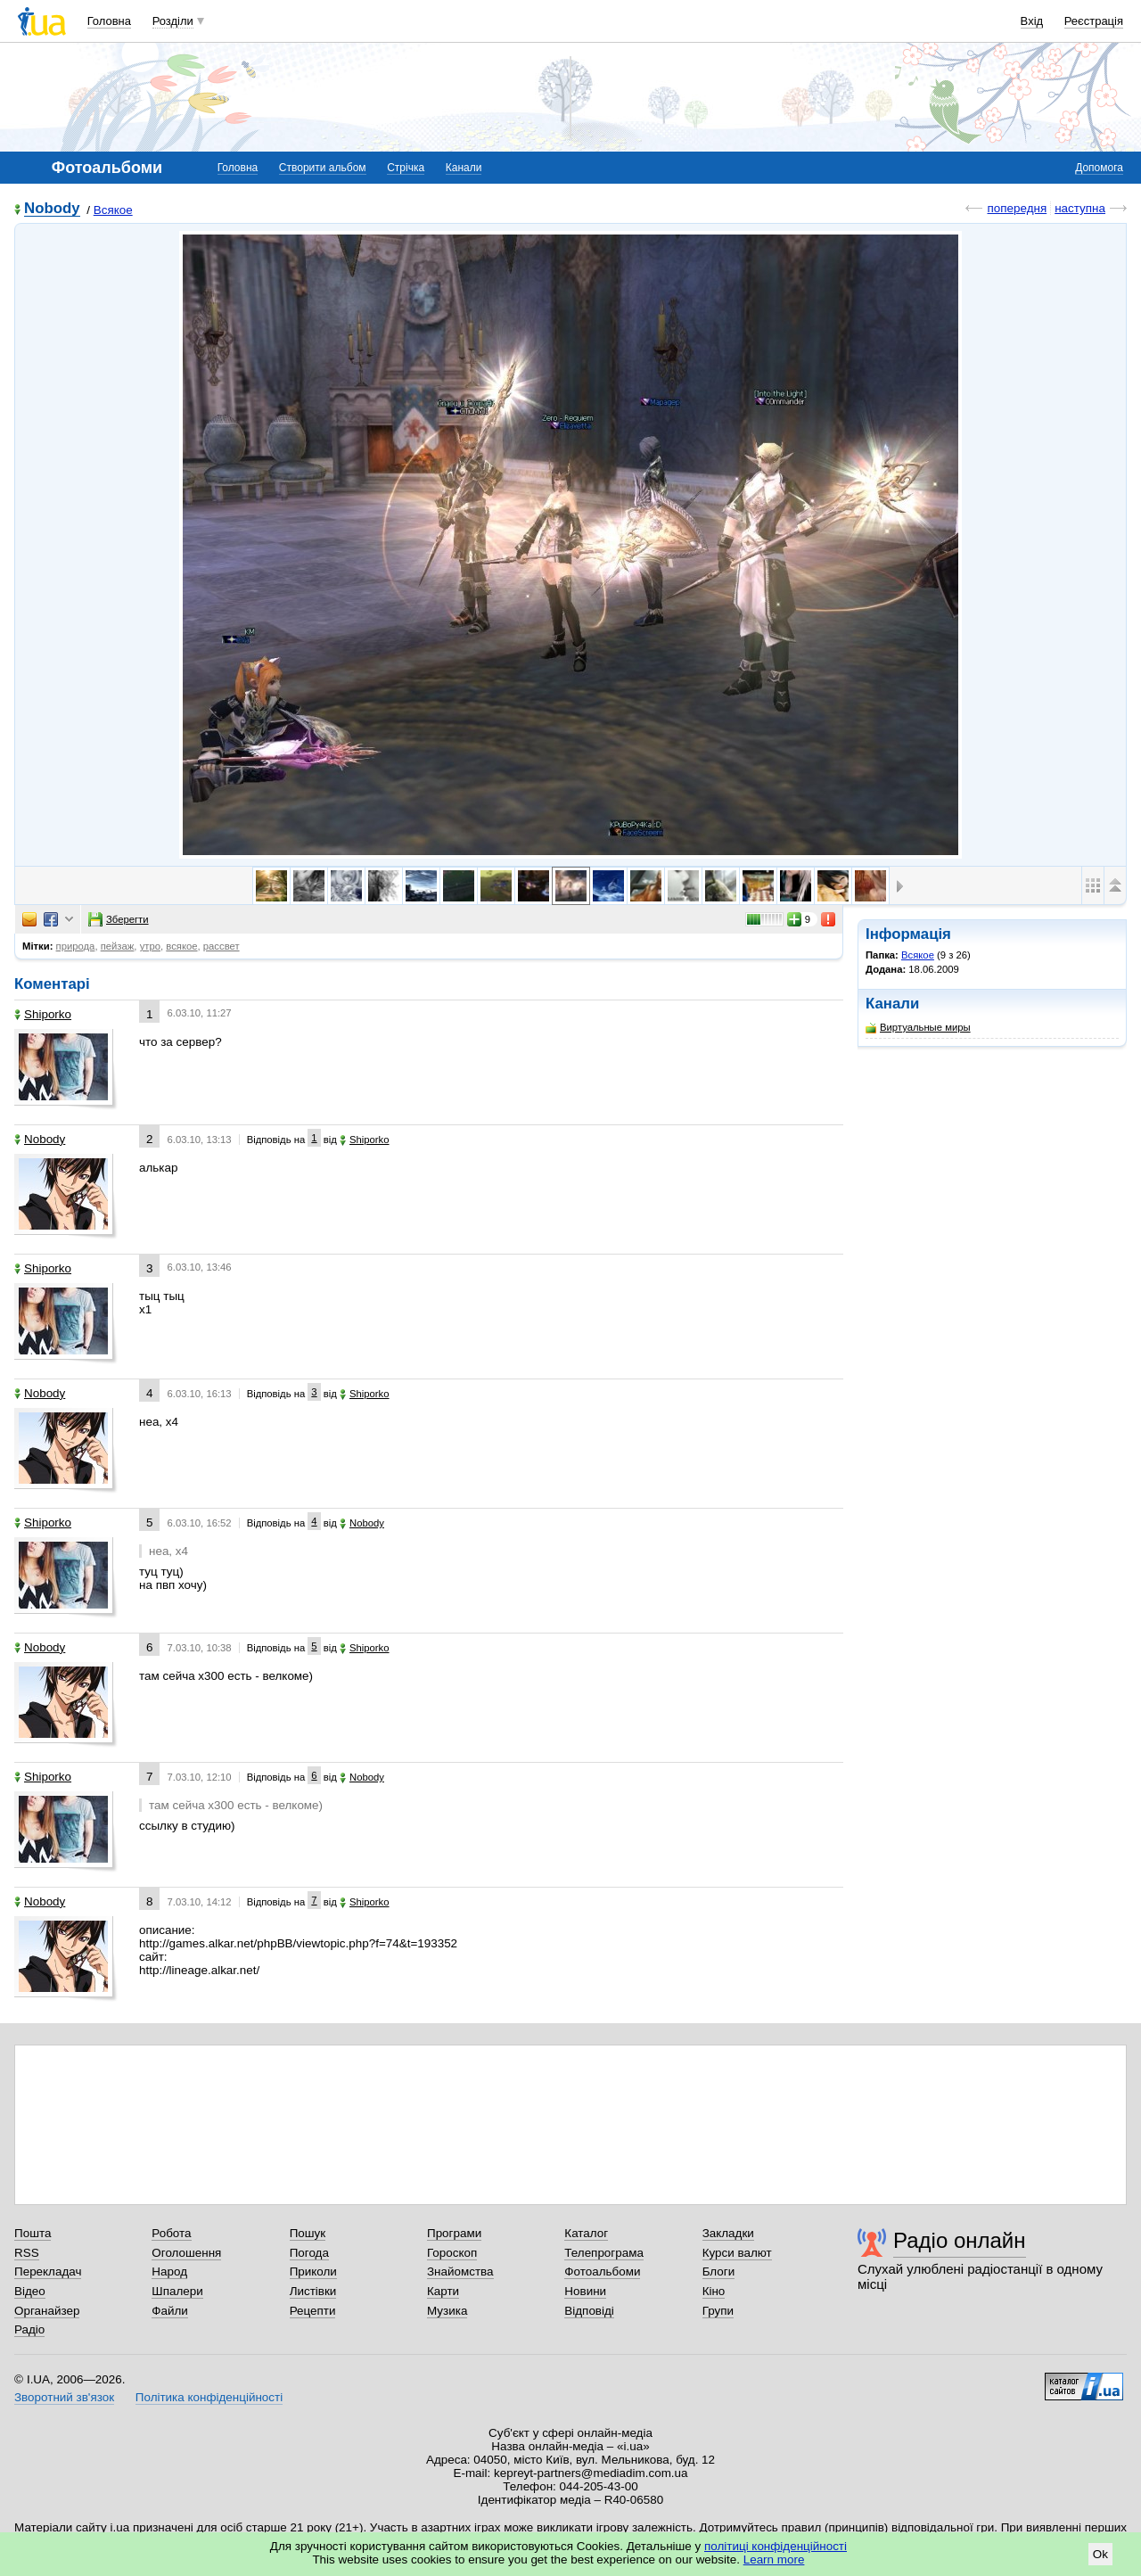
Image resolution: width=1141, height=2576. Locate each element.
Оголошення (186, 2252)
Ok (1100, 2554)
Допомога (1099, 167)
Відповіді (589, 2310)
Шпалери (177, 2291)
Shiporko (42, 1014)
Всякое (113, 210)
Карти (443, 2291)
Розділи (172, 21)
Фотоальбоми (602, 2271)
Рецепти (313, 2310)
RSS (26, 2252)
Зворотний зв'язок (64, 2397)
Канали (464, 167)
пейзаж (118, 946)
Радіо (29, 2329)
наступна (1080, 208)
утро (150, 946)
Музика (447, 2310)
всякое (181, 946)
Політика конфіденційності (209, 2397)
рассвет (221, 946)
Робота (171, 2233)
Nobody (52, 209)
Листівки (313, 2291)
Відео (29, 2291)
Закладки (728, 2233)
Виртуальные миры (918, 1027)
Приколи (313, 2271)
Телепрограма (604, 2252)
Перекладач (47, 2271)
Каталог (586, 2233)
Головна (109, 21)
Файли (170, 2310)
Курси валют (737, 2252)
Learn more (774, 2559)
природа (75, 946)
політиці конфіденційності (775, 2546)
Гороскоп (452, 2252)
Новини (585, 2291)
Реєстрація (1093, 21)
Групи (718, 2310)
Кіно (714, 2291)
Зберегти (118, 919)
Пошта (32, 2233)
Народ (169, 2271)
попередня (1017, 208)
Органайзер (46, 2310)
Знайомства (460, 2271)
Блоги (718, 2271)
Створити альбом (322, 167)
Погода (309, 2252)
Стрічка (405, 167)
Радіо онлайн (959, 2240)
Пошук (308, 2233)
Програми (454, 2233)
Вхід (1032, 21)
